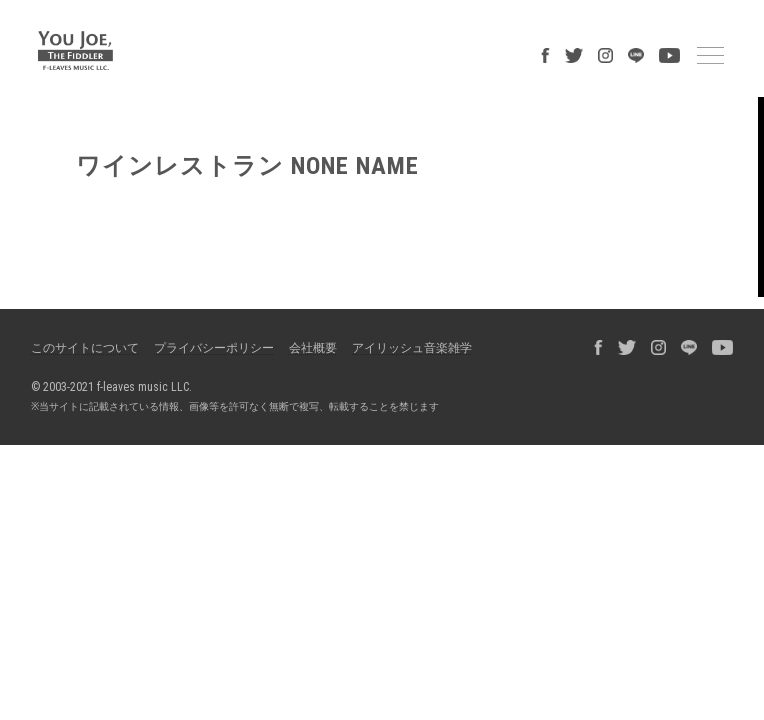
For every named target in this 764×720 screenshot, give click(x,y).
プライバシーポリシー (214, 348)
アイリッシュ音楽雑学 (412, 348)
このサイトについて (85, 348)
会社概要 (313, 348)
